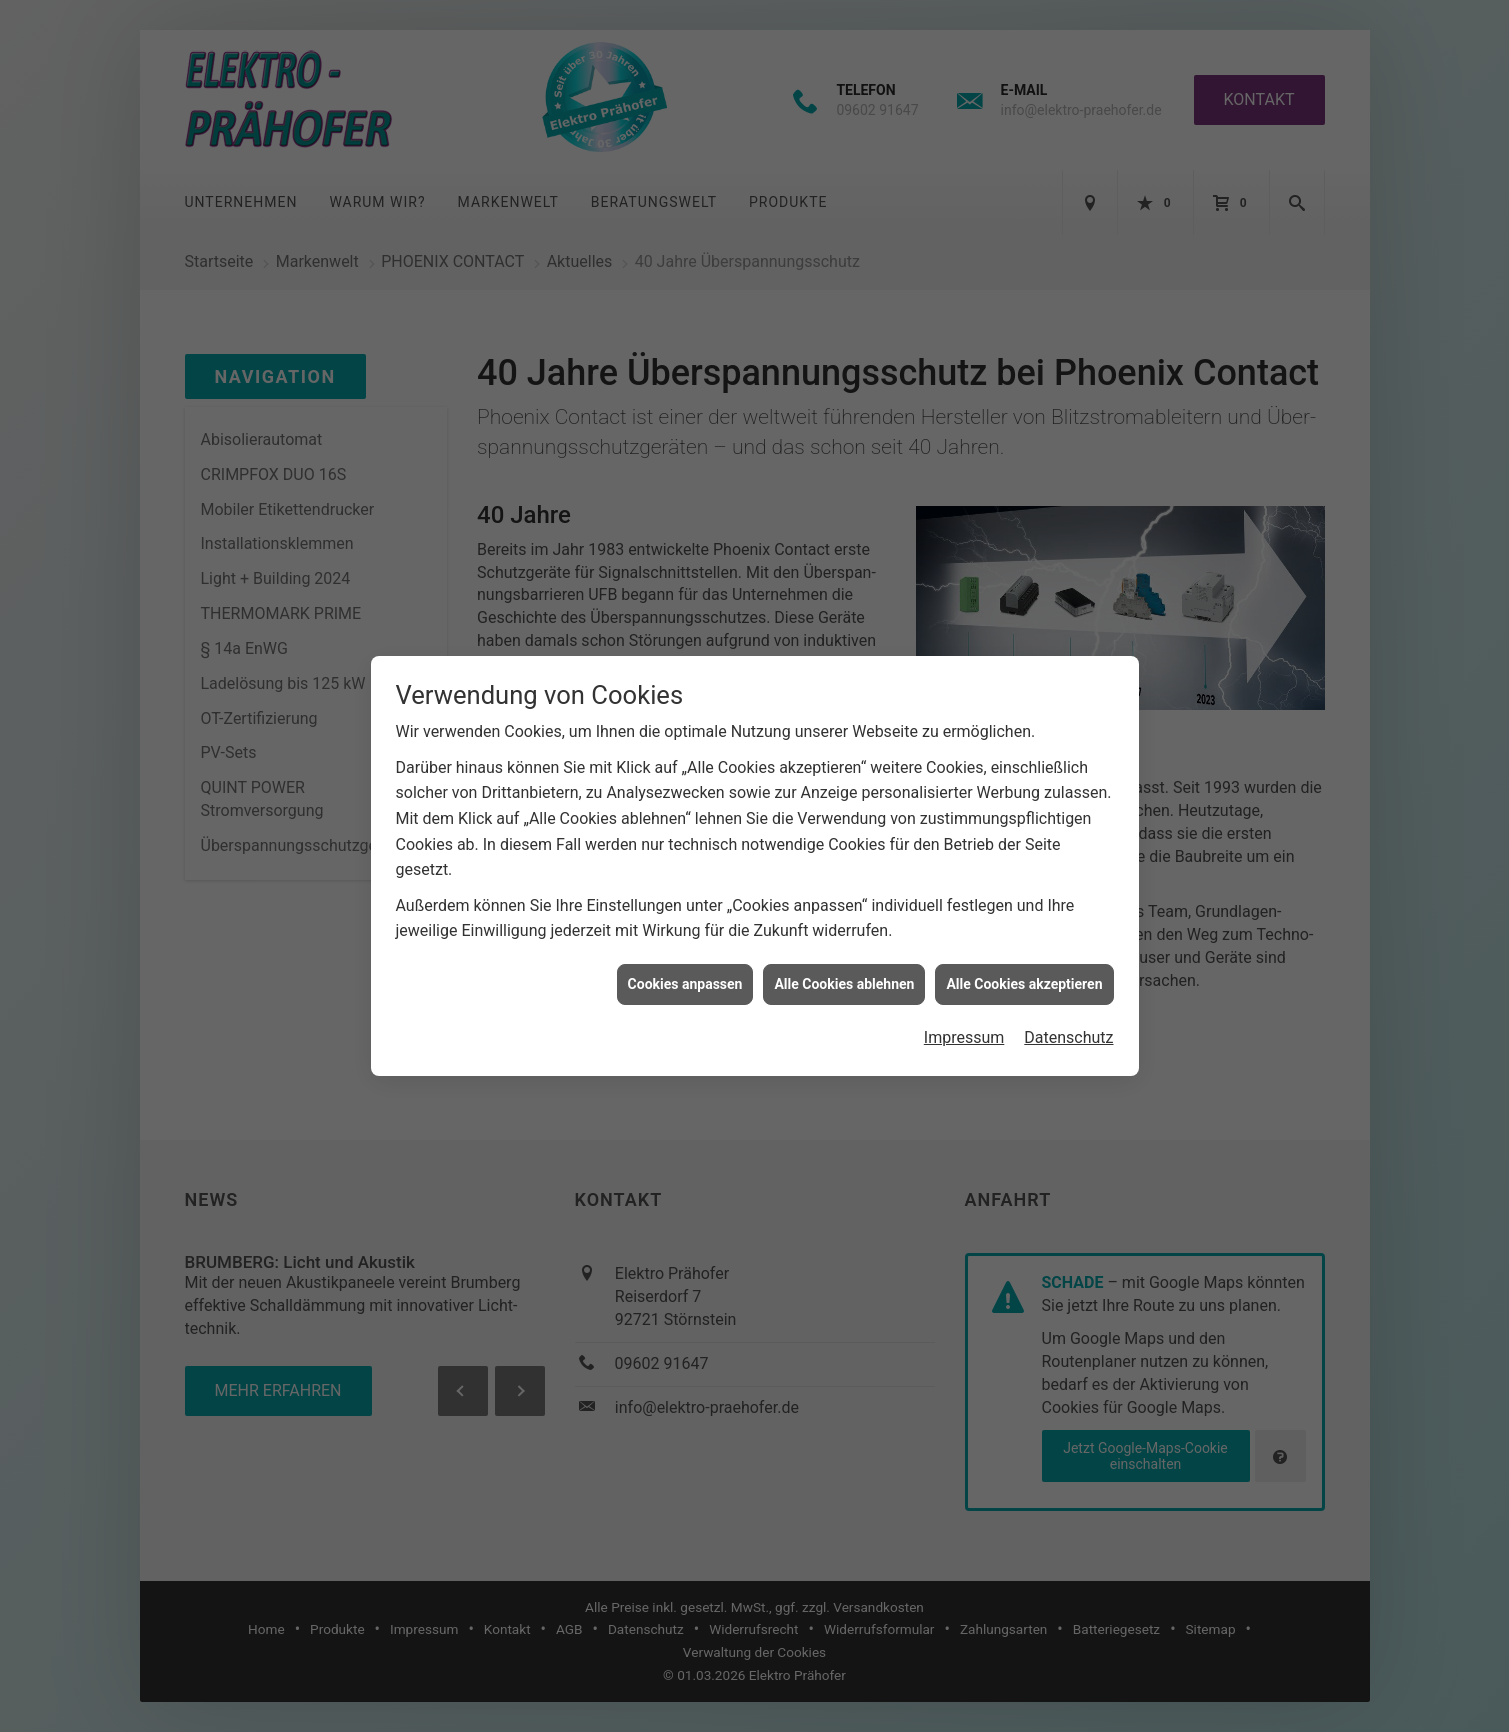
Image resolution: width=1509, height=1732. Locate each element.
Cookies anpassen (685, 956)
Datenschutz (1068, 1009)
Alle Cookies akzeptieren (1024, 956)
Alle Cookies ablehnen (844, 956)
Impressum (964, 1009)
